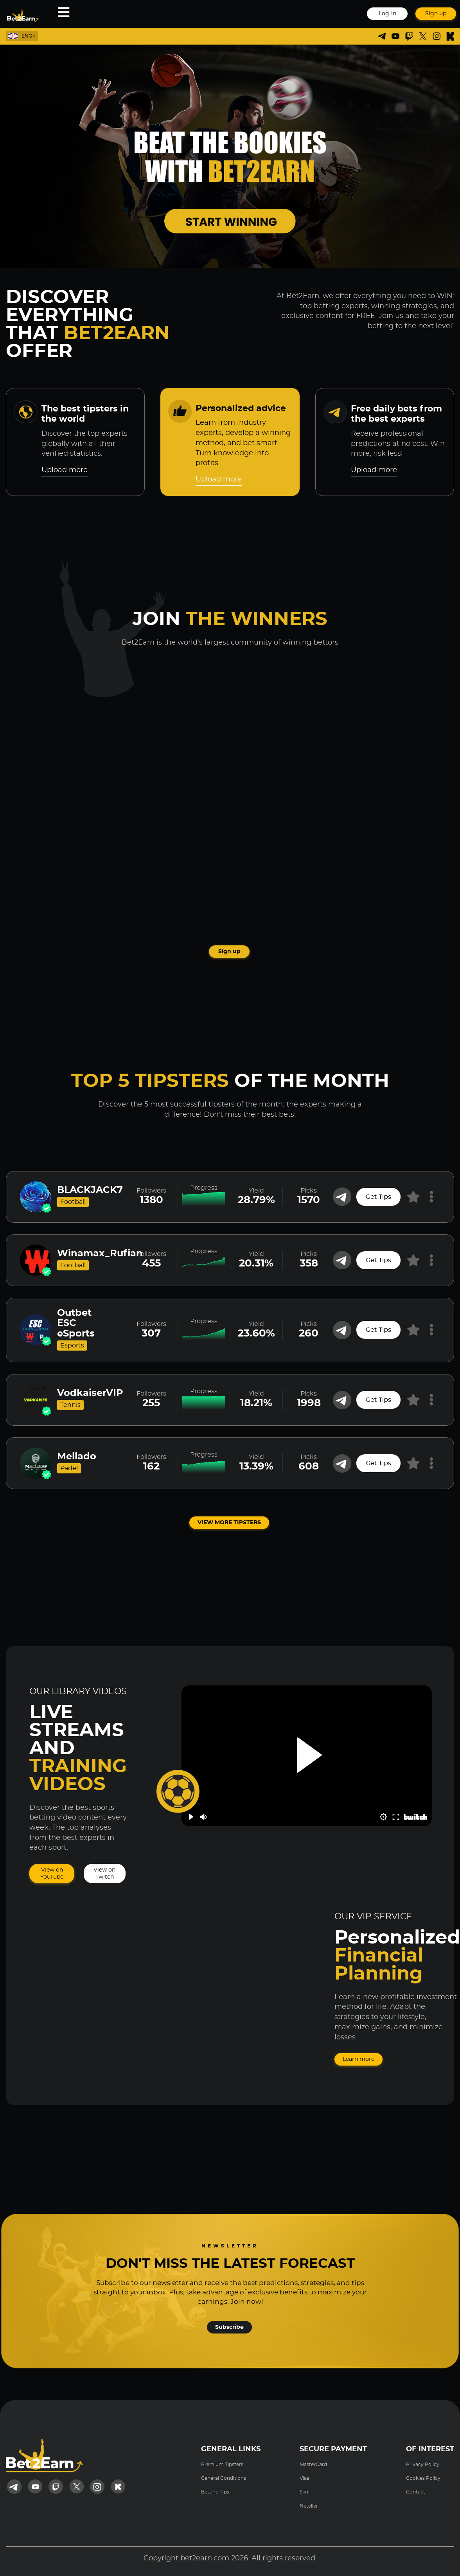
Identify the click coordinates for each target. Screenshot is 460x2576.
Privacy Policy (422, 2464)
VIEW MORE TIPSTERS (229, 1522)
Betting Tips (215, 2492)
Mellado (76, 1456)
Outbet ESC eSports (76, 1323)
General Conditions (223, 2478)
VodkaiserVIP (90, 1393)
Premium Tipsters (222, 2464)
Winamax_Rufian (100, 1253)
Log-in (387, 13)
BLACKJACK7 (90, 1190)
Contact (415, 2492)
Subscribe (229, 2327)
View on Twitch (104, 1873)
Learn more (358, 2059)
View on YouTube (51, 1873)
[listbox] (29, 36)
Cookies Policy (423, 2478)
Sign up (435, 13)
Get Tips (378, 1197)
